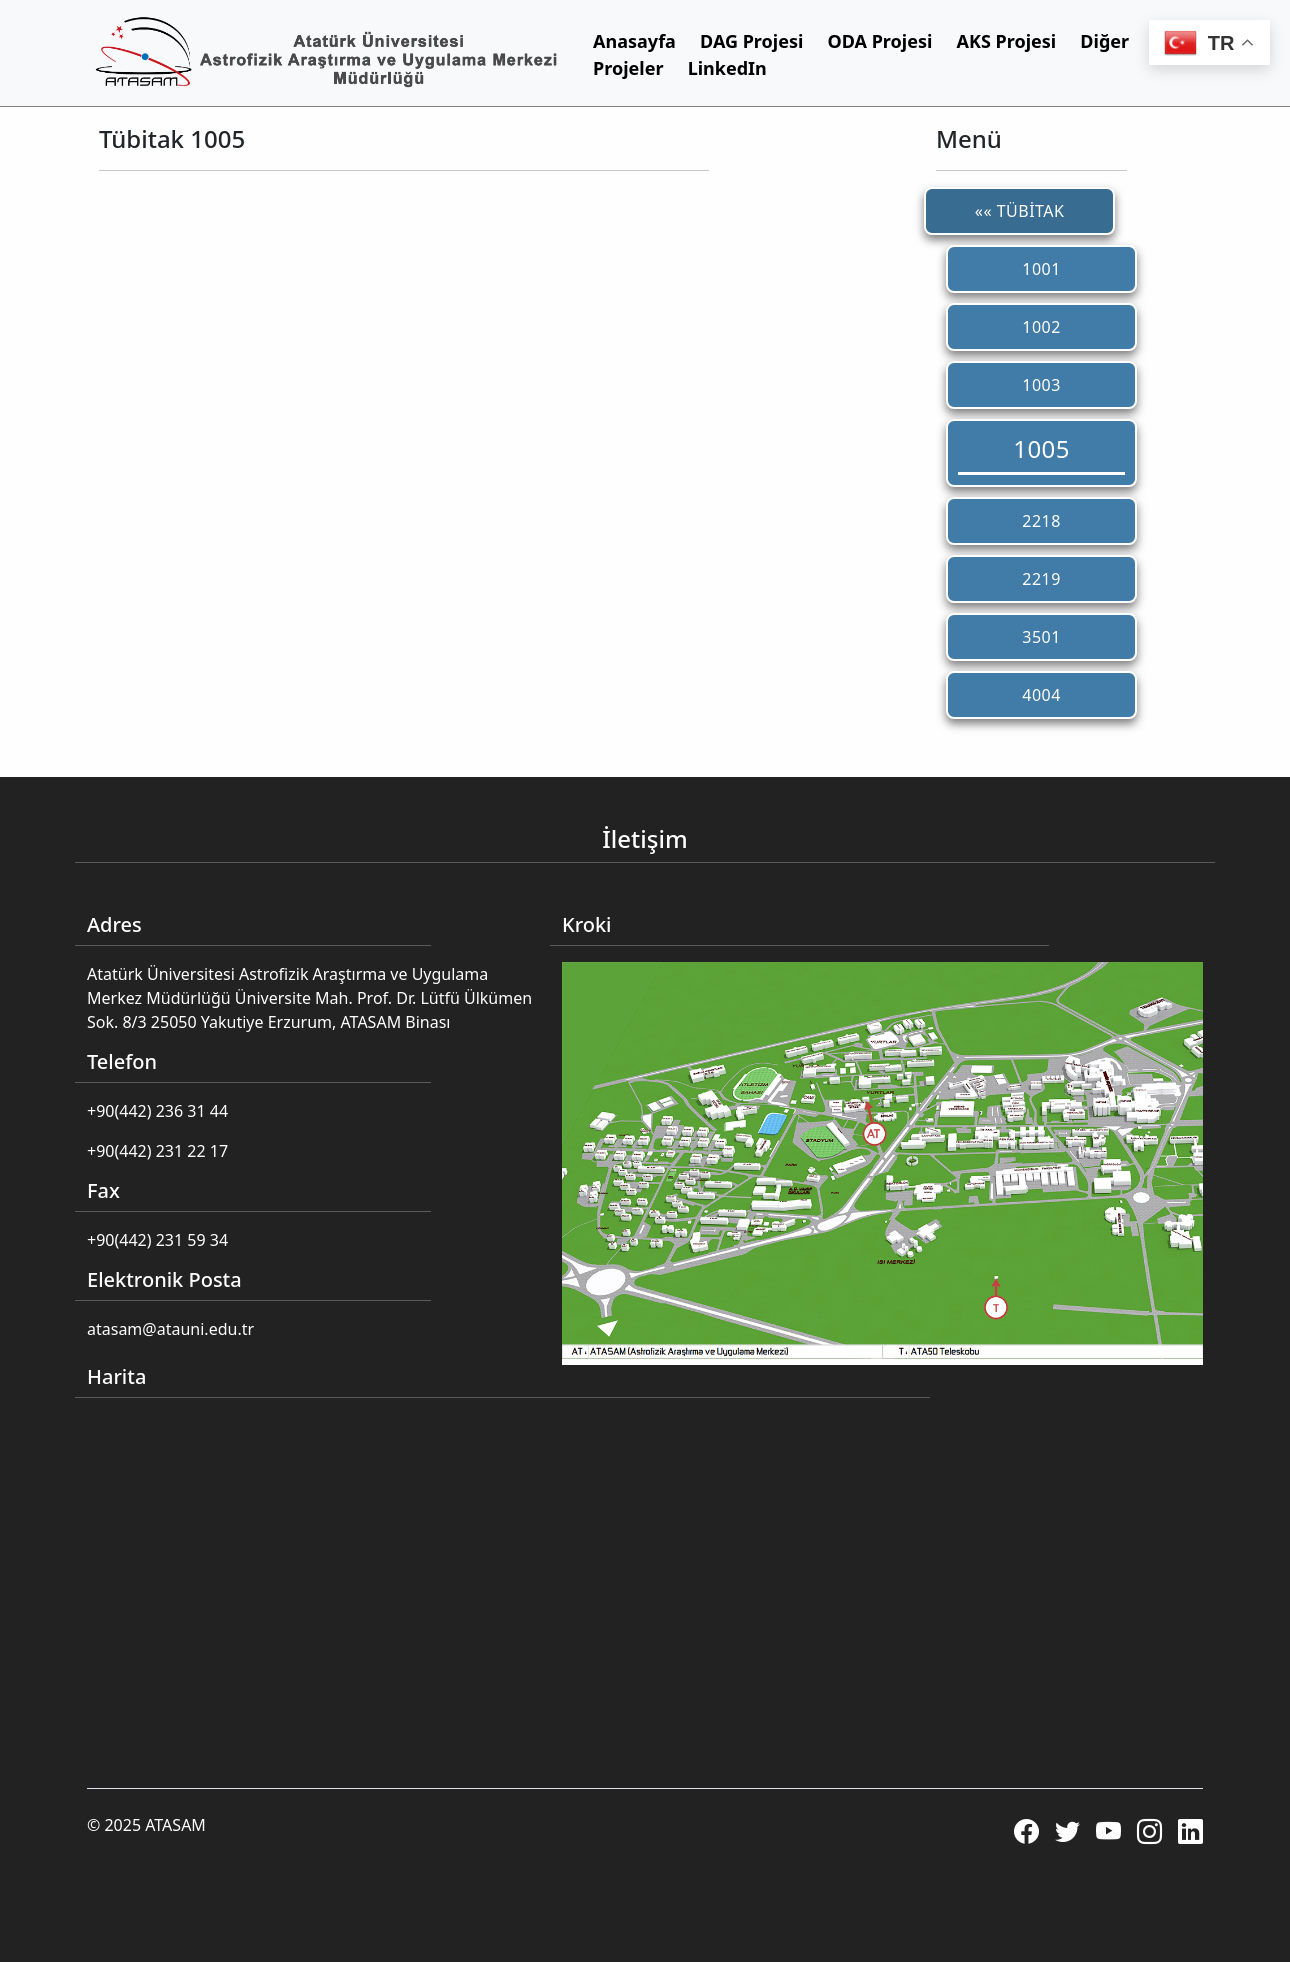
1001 (1041, 269)
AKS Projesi (1007, 41)
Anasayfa (634, 41)
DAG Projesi (751, 41)
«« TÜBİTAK (1020, 211)
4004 (1041, 695)
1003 (1041, 385)
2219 (1041, 579)
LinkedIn (727, 68)
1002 (1041, 327)
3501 (1041, 637)
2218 (1041, 521)
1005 (1041, 448)
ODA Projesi (880, 41)
